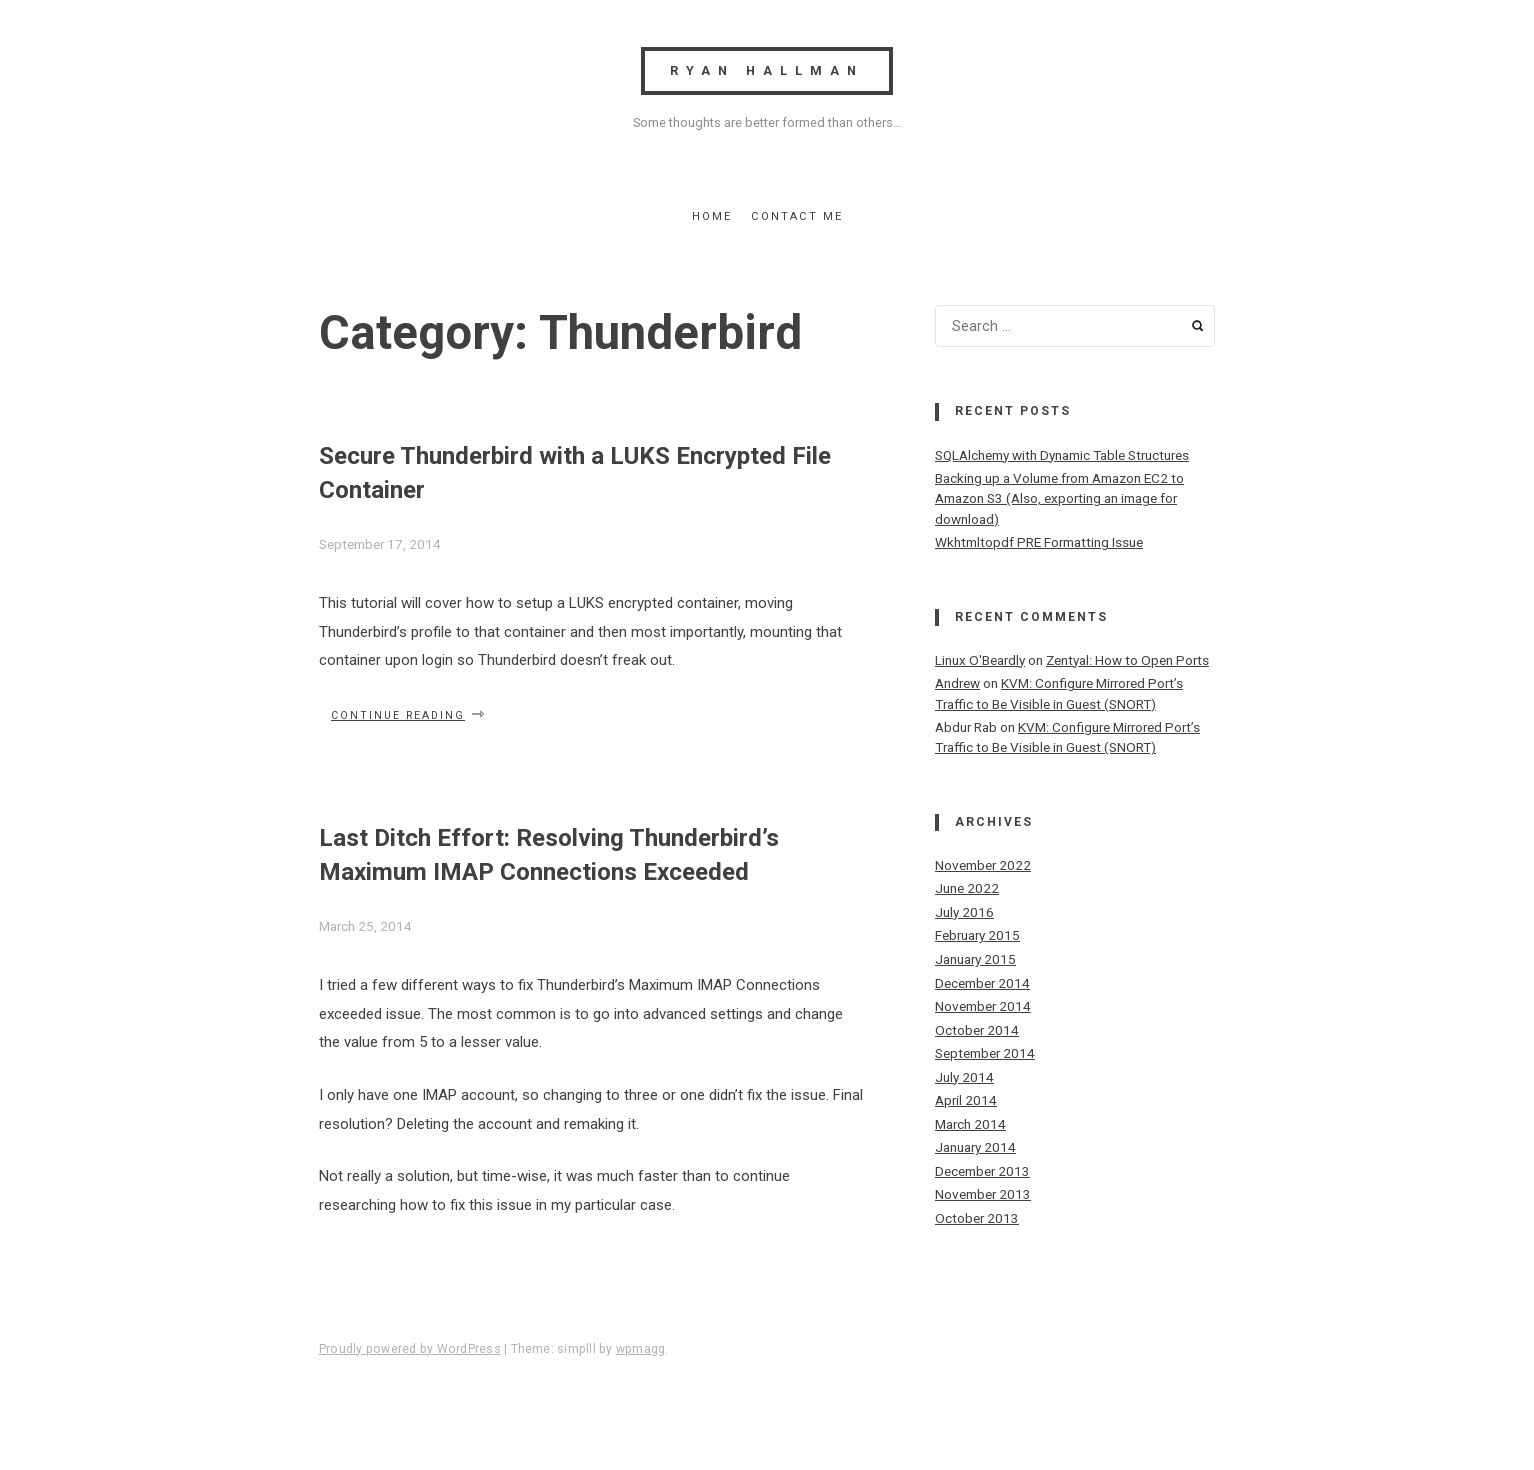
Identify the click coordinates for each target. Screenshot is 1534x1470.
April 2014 (966, 1100)
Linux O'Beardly (980, 660)
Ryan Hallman (767, 70)
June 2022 (967, 888)
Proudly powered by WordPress (410, 1349)
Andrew (957, 683)
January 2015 (975, 959)
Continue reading (408, 714)
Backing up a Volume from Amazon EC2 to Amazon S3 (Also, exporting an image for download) (1059, 498)
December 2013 (982, 1171)
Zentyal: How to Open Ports (1127, 660)
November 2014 (983, 1006)
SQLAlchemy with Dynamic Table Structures (1062, 455)
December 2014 (982, 983)
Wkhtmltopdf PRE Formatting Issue (1039, 542)
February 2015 (977, 935)
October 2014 (977, 1030)
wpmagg (640, 1349)
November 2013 (983, 1194)
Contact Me (797, 216)
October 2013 (977, 1218)
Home (712, 216)
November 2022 (983, 865)
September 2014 (985, 1053)
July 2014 (964, 1077)
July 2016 (964, 912)
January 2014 (975, 1147)
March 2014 (970, 1124)
